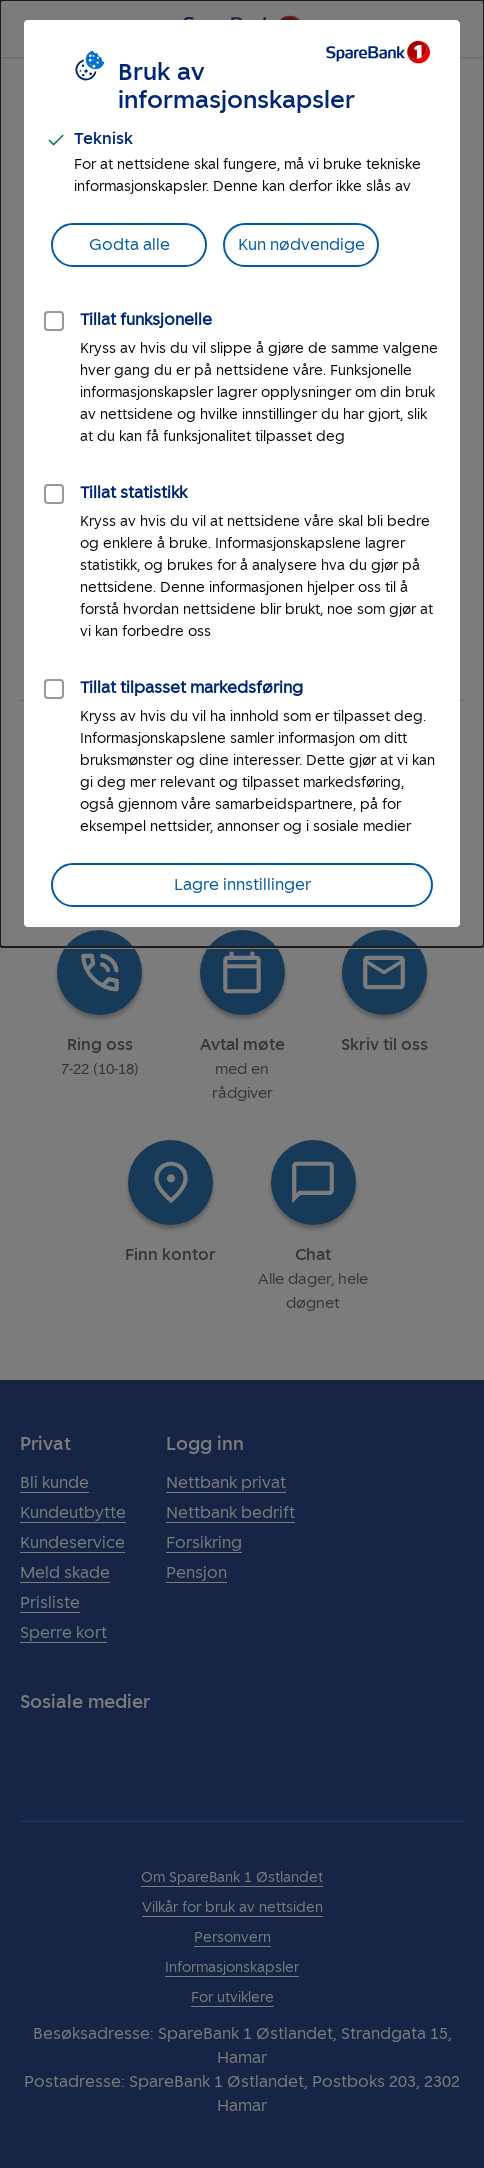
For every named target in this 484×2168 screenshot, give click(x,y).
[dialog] (242, 473)
